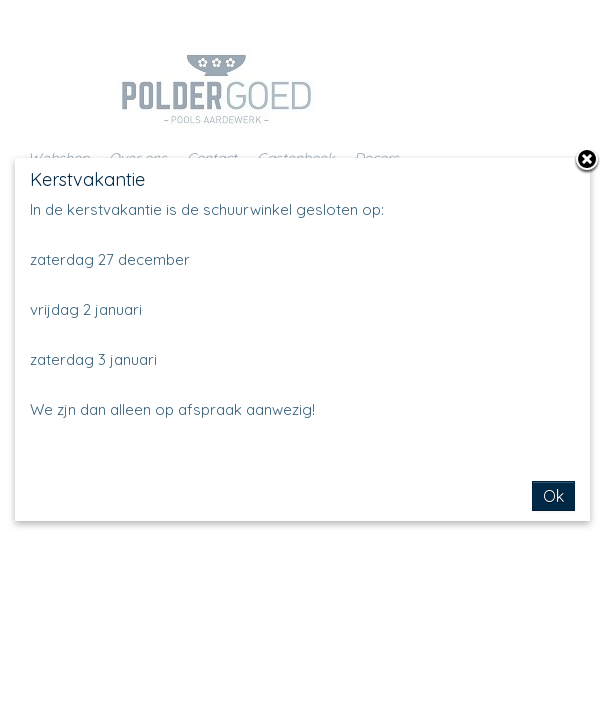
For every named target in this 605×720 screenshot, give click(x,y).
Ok (553, 496)
